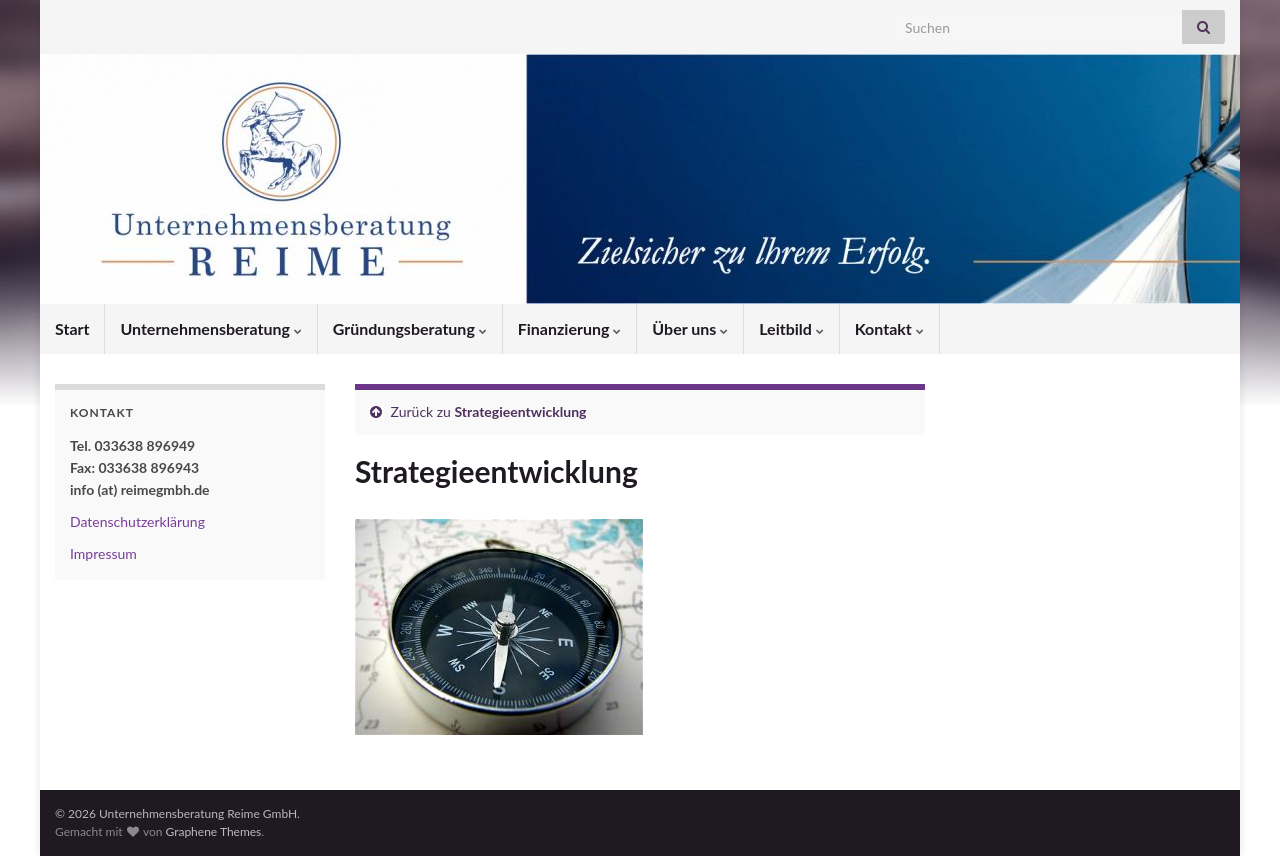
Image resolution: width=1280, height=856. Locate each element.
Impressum (103, 553)
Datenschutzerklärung (137, 521)
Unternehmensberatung (210, 328)
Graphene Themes (213, 831)
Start (72, 328)
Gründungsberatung (410, 328)
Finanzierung (570, 328)
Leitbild (791, 328)
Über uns (690, 328)
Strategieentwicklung (521, 411)
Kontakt (889, 328)
